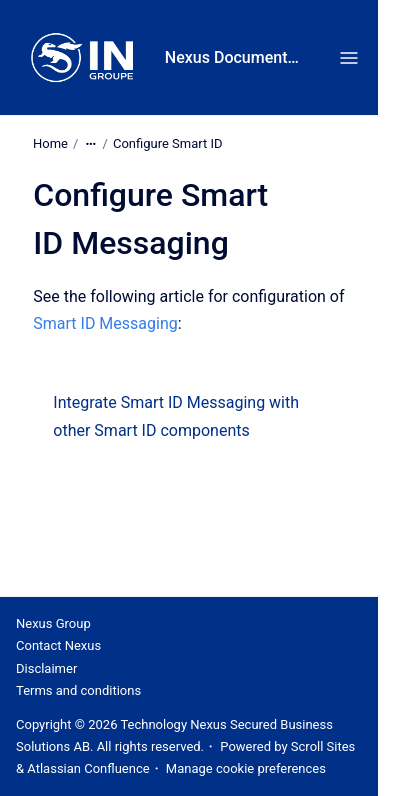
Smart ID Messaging (105, 323)
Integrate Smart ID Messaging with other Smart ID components (176, 416)
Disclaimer (46, 668)
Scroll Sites (323, 746)
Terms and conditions (78, 690)
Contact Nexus (58, 645)
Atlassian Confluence (88, 768)
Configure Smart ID (168, 143)
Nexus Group (53, 623)
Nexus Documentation (233, 57)
